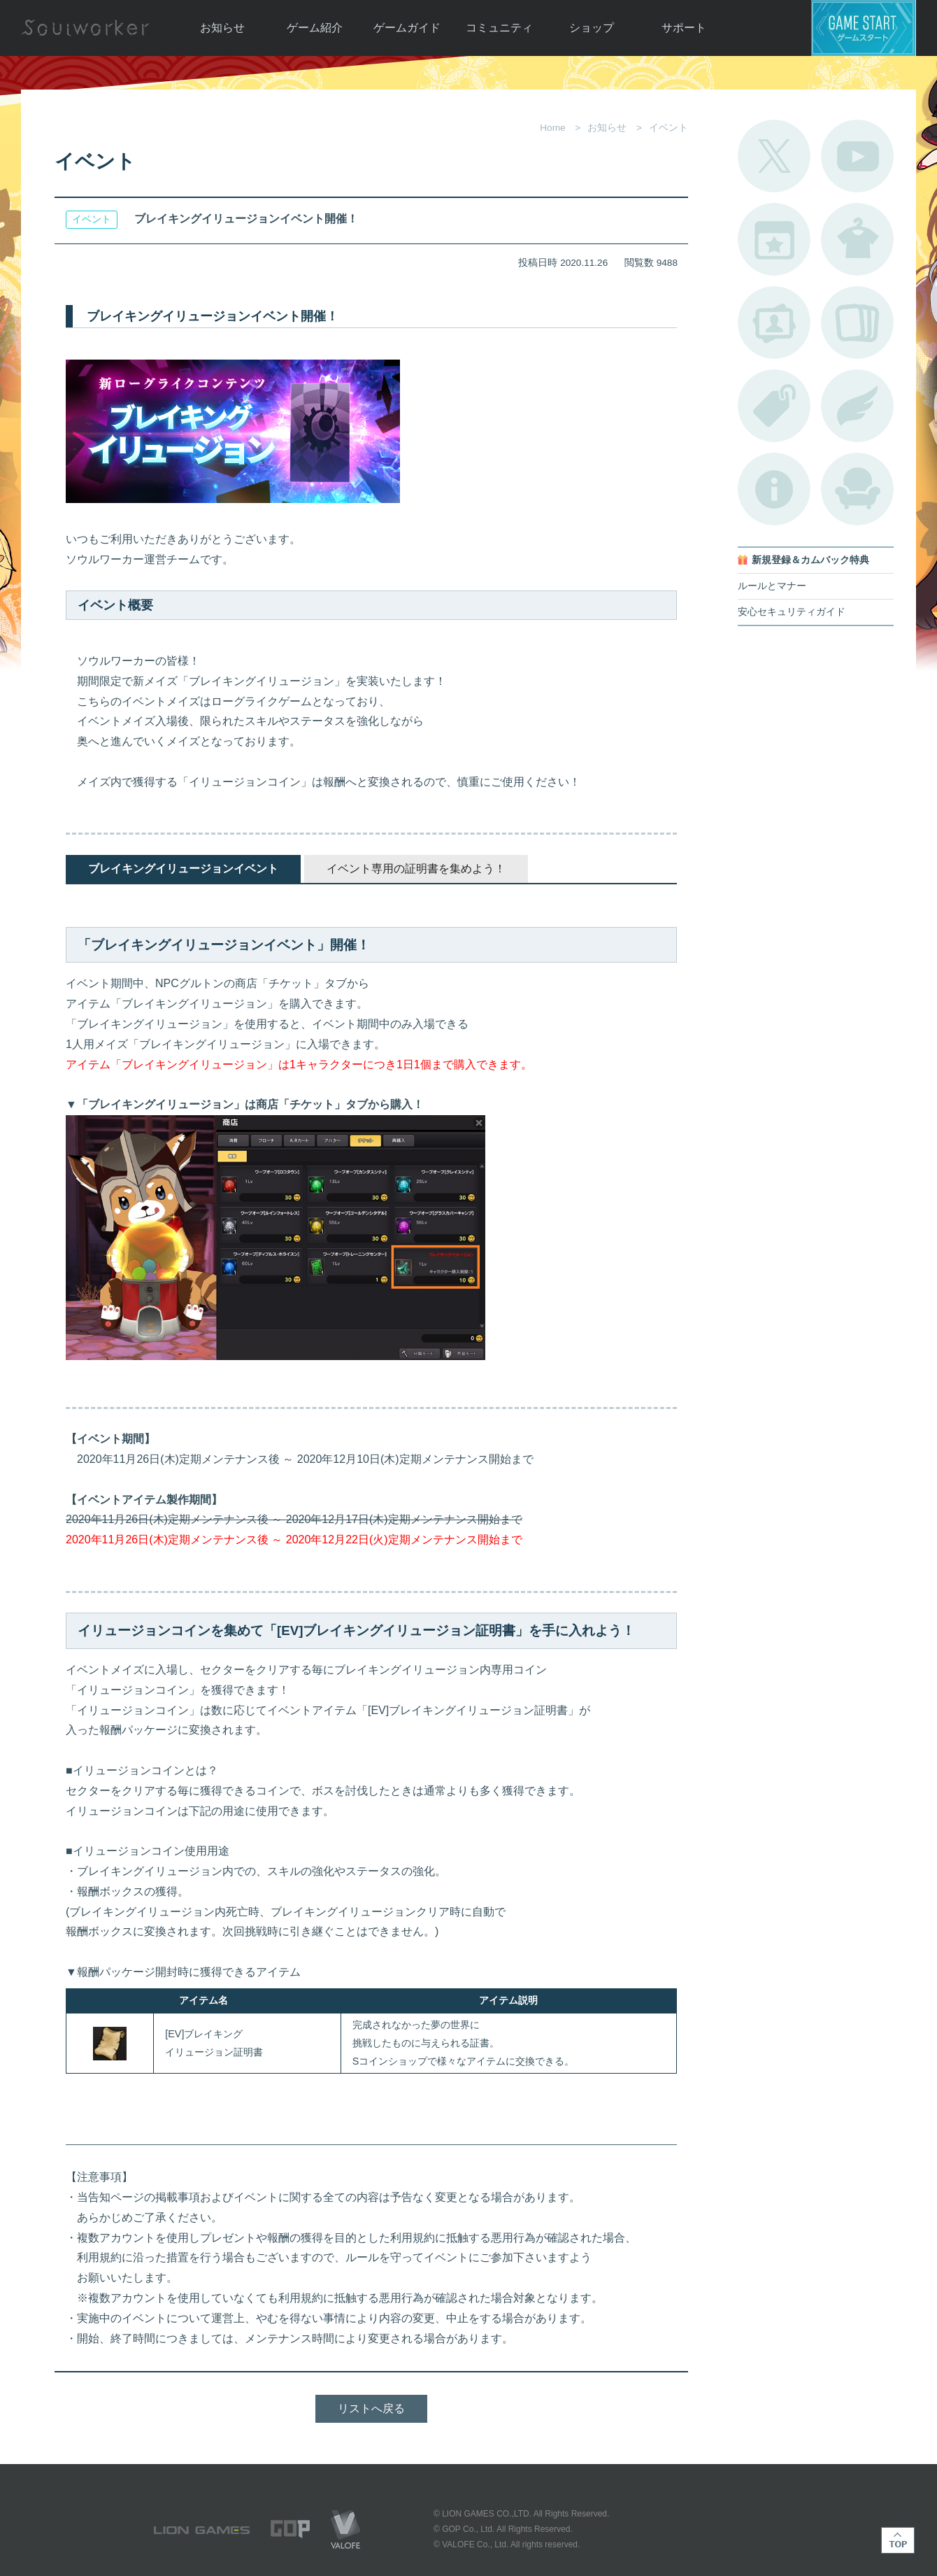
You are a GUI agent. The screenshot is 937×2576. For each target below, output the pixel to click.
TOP (898, 2540)
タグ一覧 (774, 405)
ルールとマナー (772, 586)
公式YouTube (857, 156)
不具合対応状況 (774, 489)
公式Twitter (774, 156)
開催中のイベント (774, 239)
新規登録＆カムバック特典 (810, 560)
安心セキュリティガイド (791, 612)
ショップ (591, 28)
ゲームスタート (863, 28)
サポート (683, 28)
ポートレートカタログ (774, 322)
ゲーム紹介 (315, 28)
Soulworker (85, 28)
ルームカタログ (857, 489)
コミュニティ (499, 28)
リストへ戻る (371, 2408)
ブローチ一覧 (857, 405)
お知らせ (222, 28)
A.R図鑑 (857, 322)
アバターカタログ (857, 239)
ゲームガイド (407, 28)
